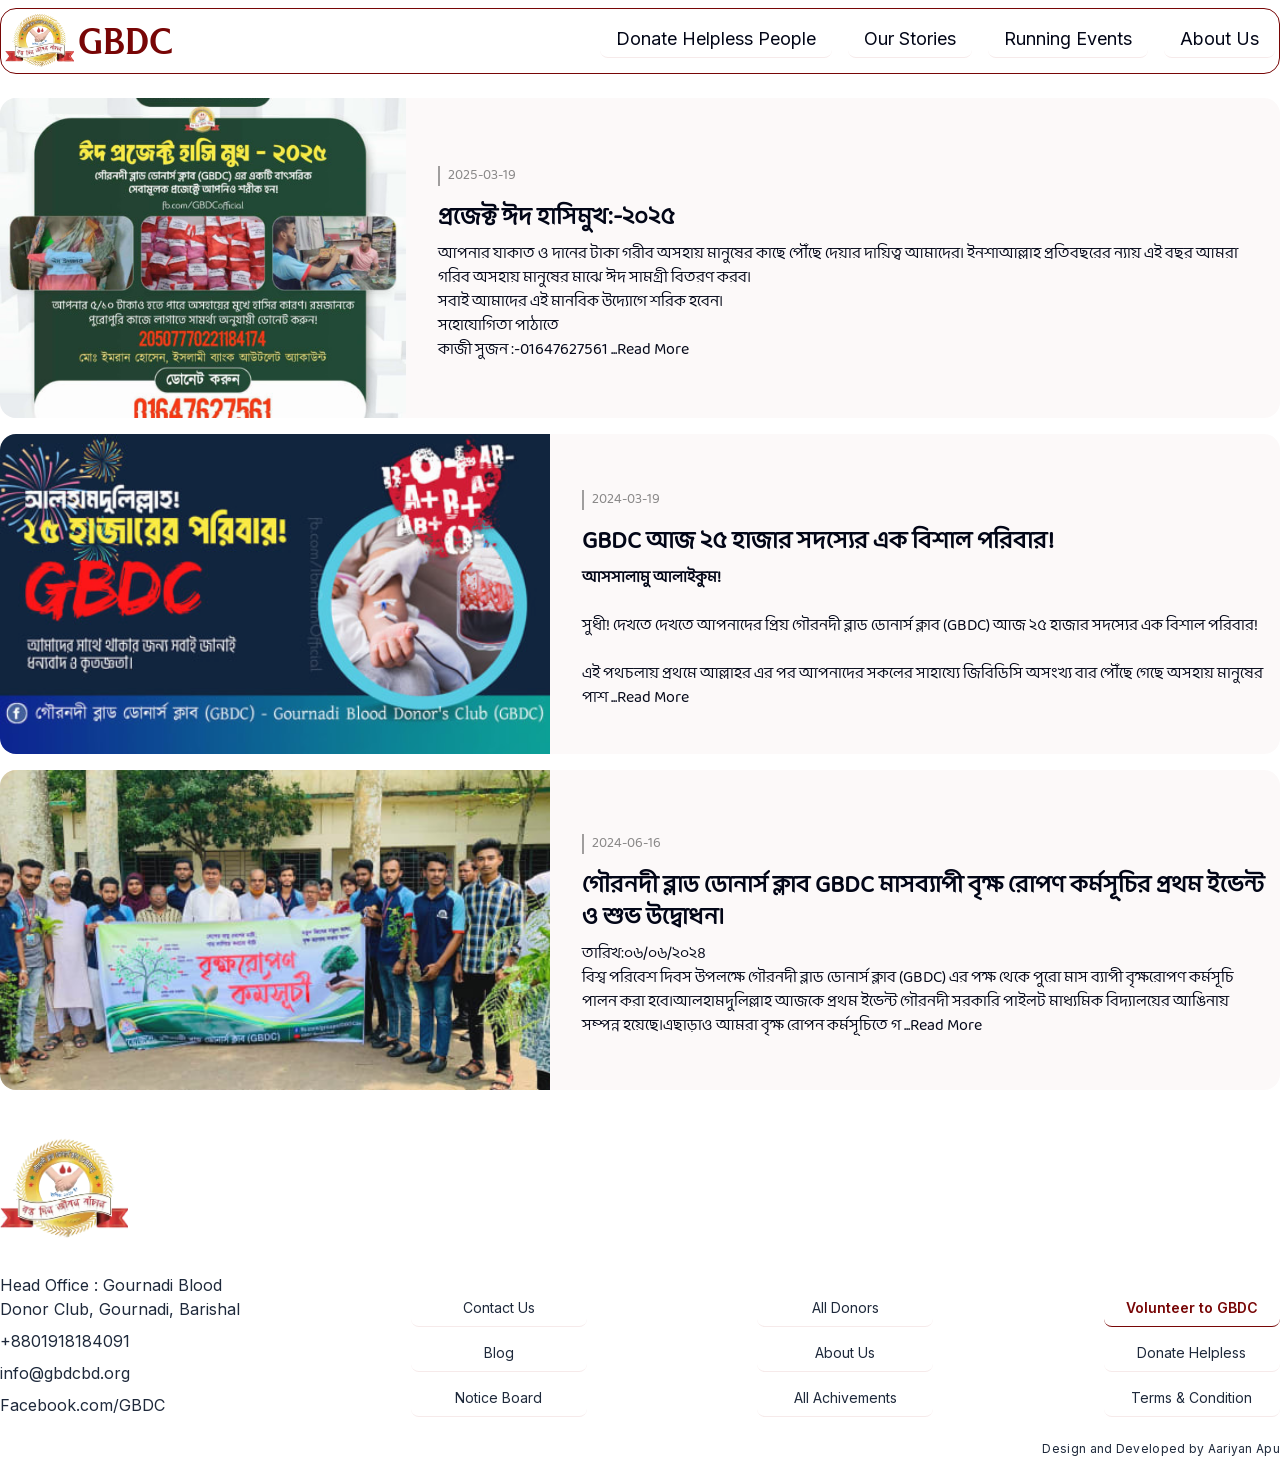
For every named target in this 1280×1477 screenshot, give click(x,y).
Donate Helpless (1191, 1352)
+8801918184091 (65, 1341)
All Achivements (845, 1397)
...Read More (650, 349)
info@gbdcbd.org (65, 1373)
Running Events (1068, 38)
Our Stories (910, 38)
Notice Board (498, 1397)
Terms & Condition (1191, 1397)
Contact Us (499, 1307)
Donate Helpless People (716, 38)
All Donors (845, 1307)
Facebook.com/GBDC (82, 1405)
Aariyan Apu (1244, 1448)
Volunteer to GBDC (1192, 1307)
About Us (1219, 38)
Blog (499, 1352)
